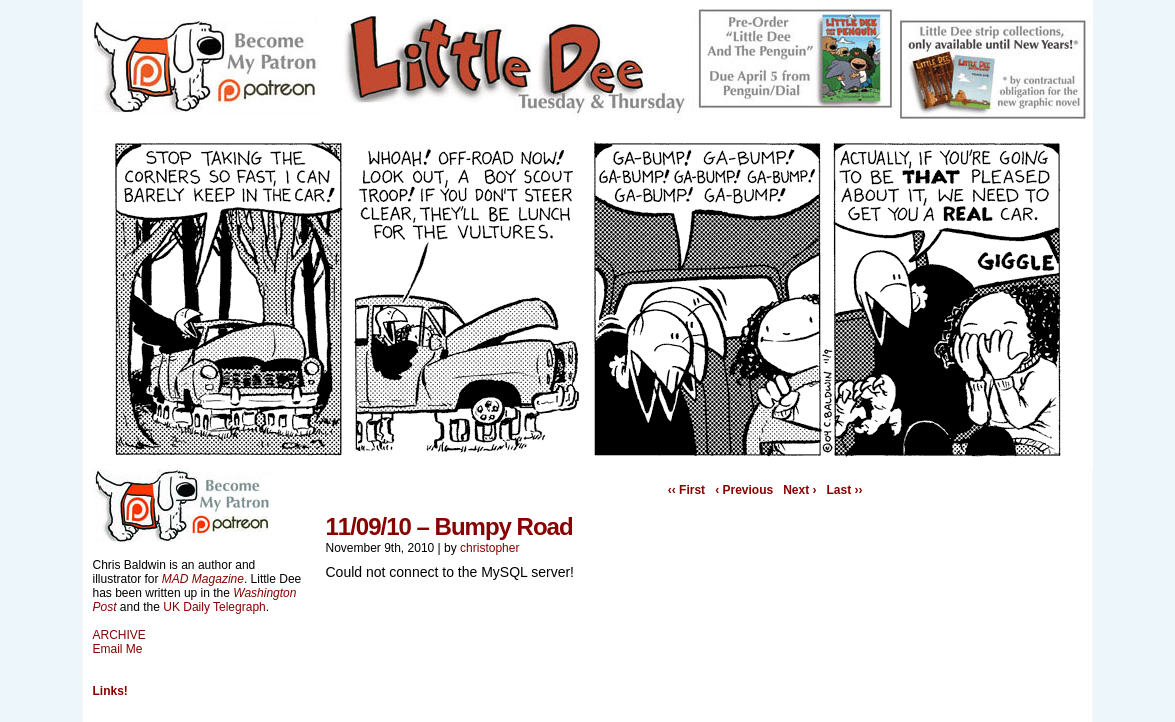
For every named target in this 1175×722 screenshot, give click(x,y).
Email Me (118, 649)
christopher (489, 548)
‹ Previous (744, 490)
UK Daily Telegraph (214, 607)
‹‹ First (686, 490)
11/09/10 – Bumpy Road (449, 526)
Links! (110, 691)
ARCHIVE (119, 635)
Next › (799, 490)
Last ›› (845, 490)
